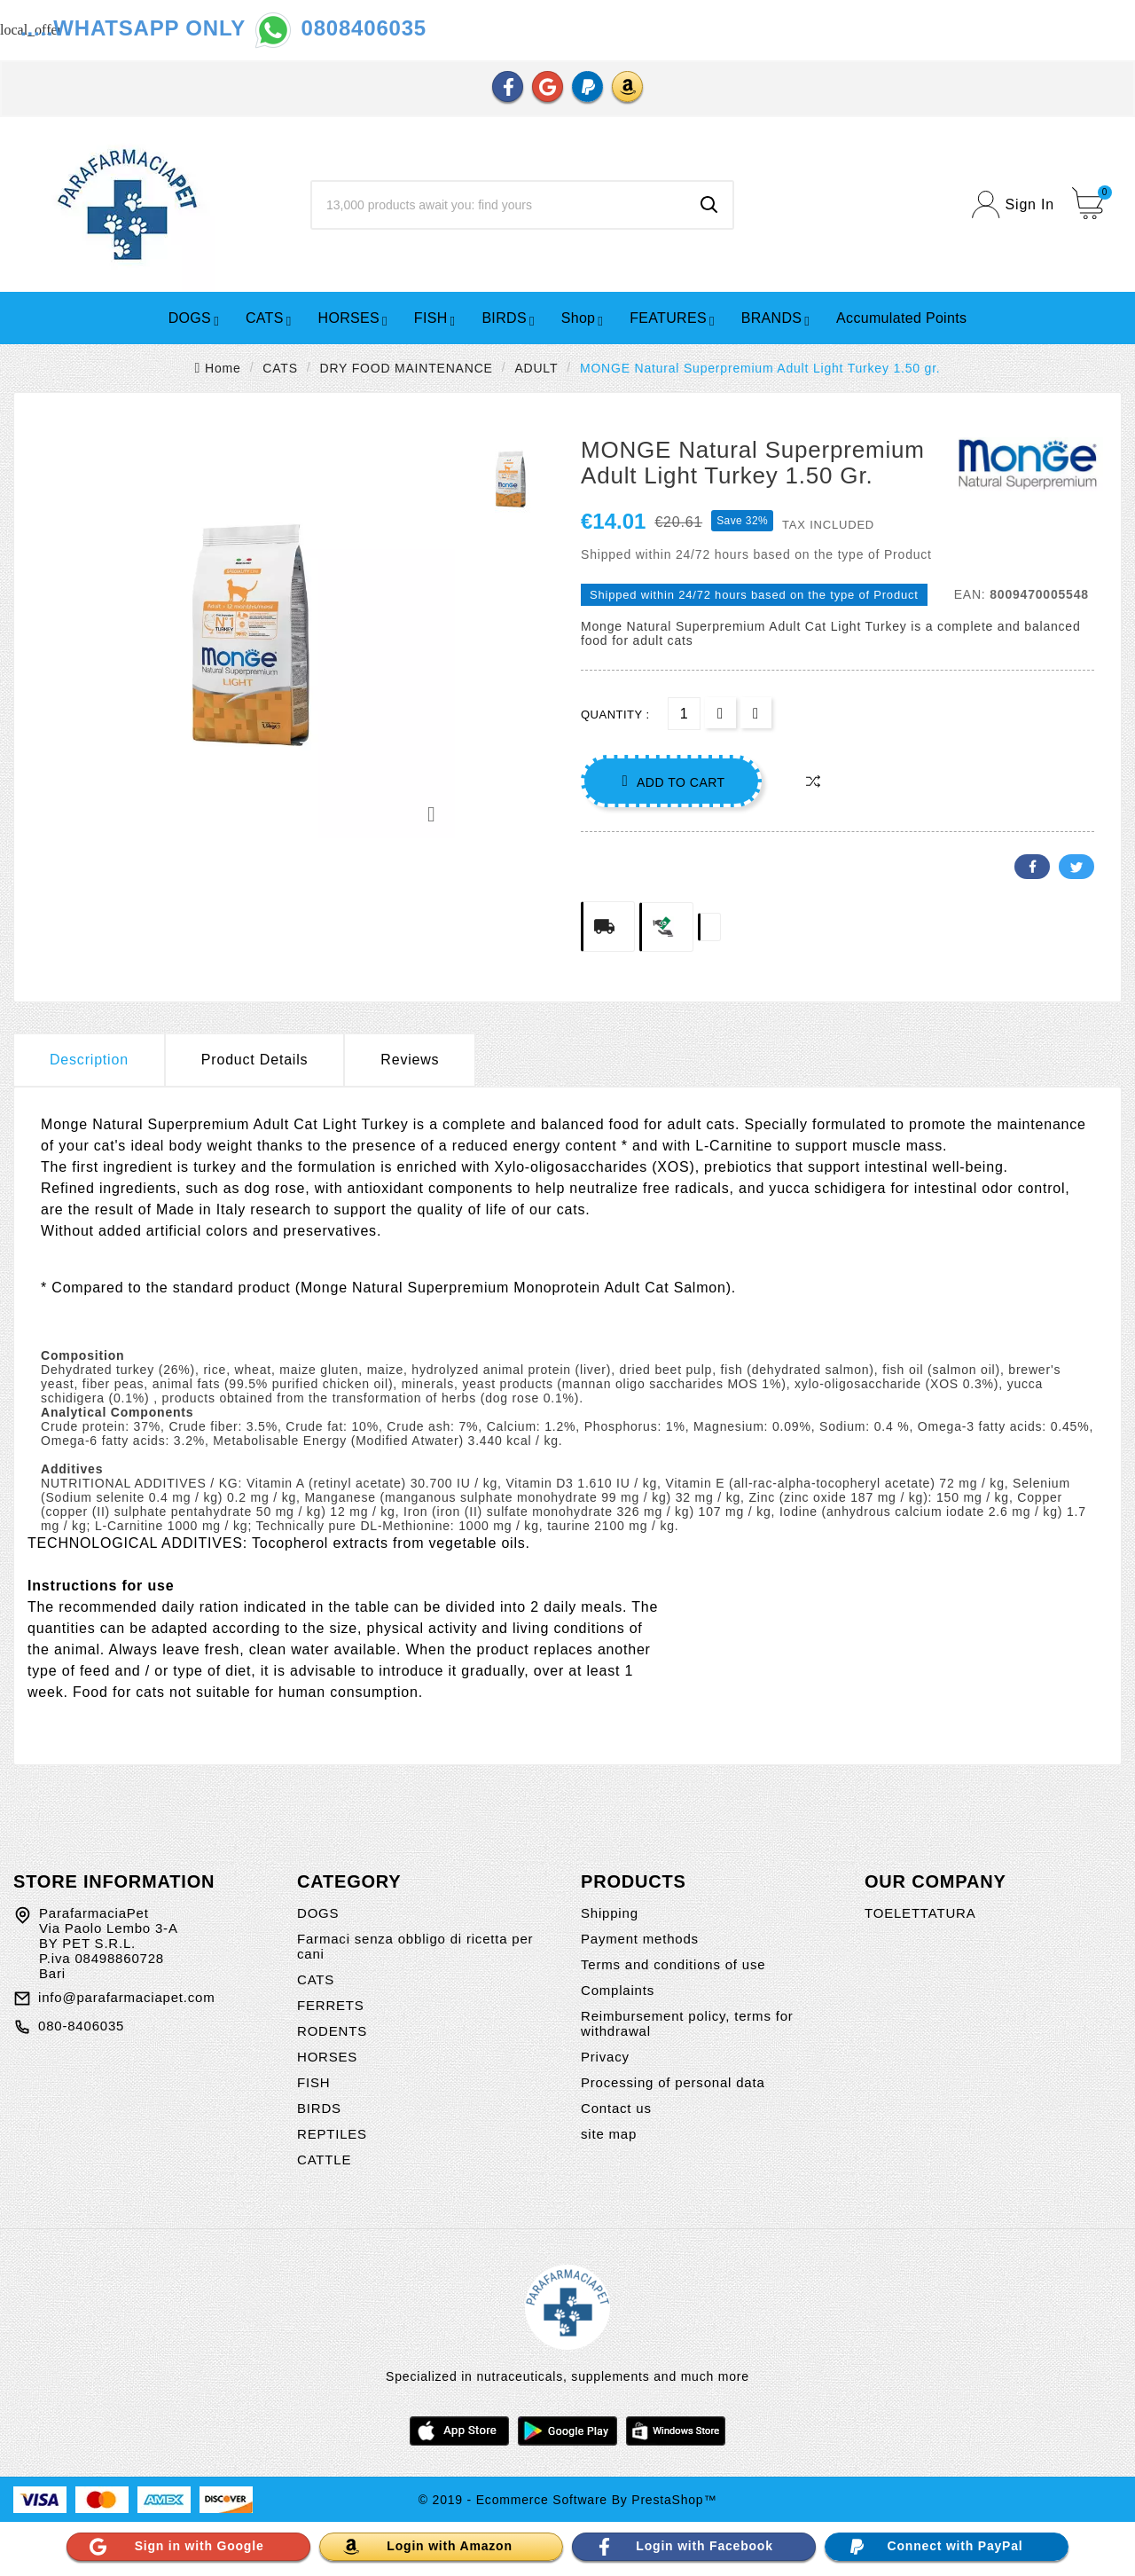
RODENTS (332, 2030)
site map (609, 2133)
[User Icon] (1013, 204)
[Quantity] (684, 713)
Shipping (609, 1912)
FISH (313, 2082)
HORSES (327, 2056)
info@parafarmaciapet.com (126, 1997)
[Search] (499, 205)
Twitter (1076, 866)
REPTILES (332, 2133)
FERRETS (330, 2005)
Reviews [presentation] (409, 1059)
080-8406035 (81, 2025)
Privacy (605, 2056)
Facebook (1032, 866)
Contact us (616, 2108)
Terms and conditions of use (673, 1964)
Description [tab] (89, 1059)
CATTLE (324, 2159)
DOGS (318, 1912)
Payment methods (640, 1938)
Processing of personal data (673, 2082)
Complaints (617, 1990)
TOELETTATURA (920, 1912)
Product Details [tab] (255, 1059)
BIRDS (319, 2108)
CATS (315, 1979)
